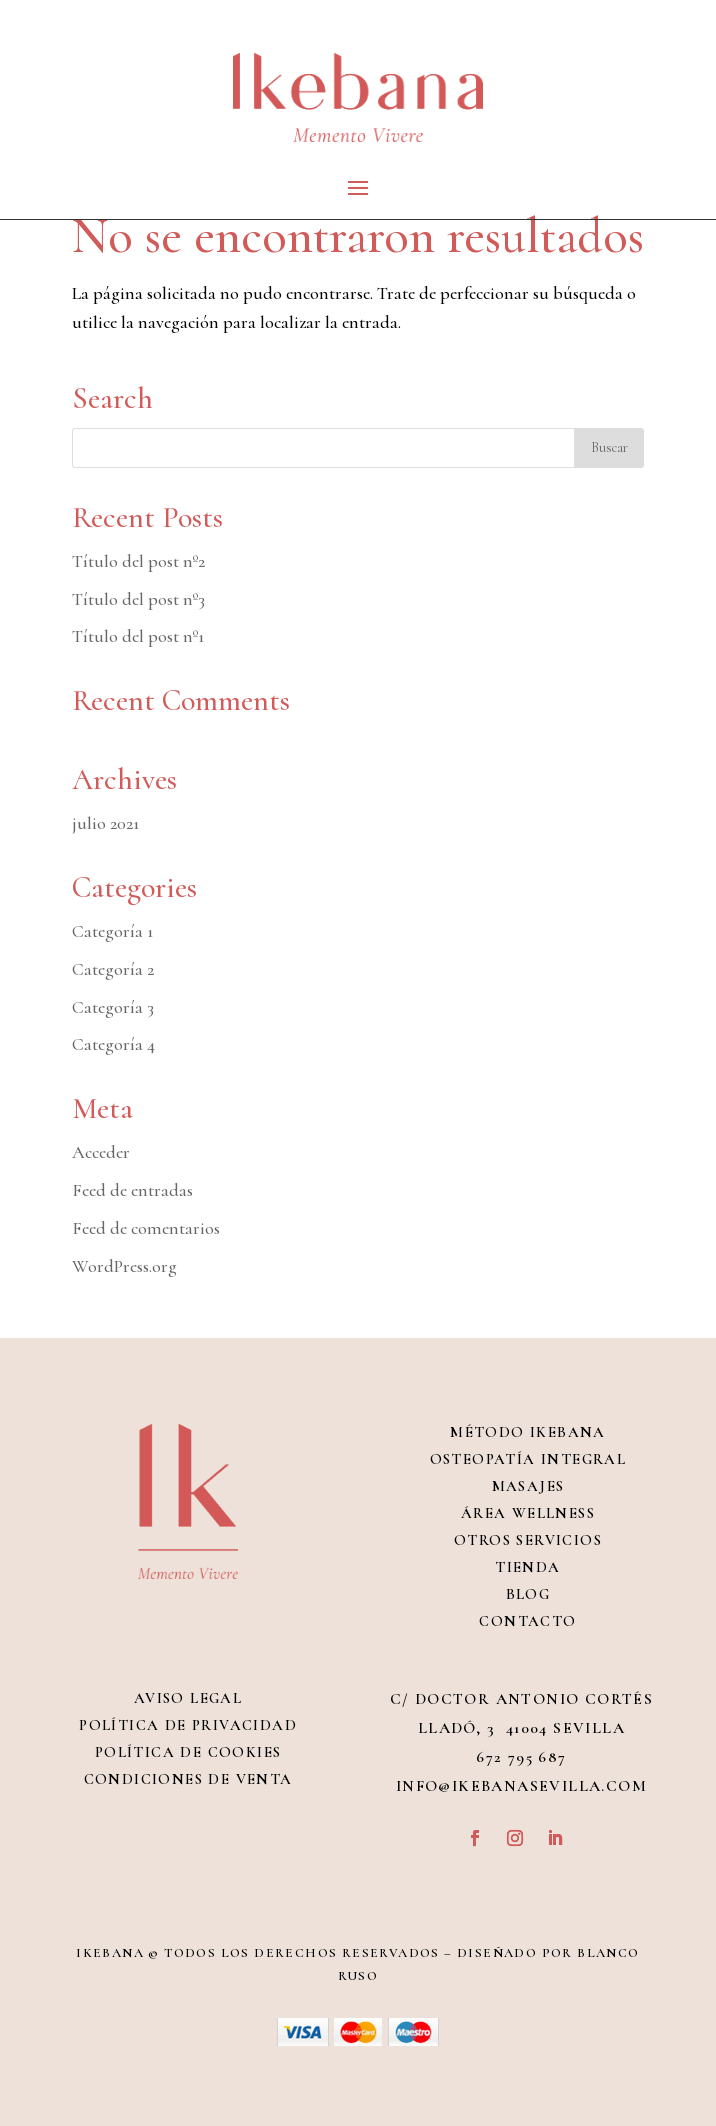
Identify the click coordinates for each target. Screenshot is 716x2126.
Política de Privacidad (188, 1725)
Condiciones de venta (188, 1779)
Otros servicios (528, 1540)
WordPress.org (124, 1266)
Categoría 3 (113, 1007)
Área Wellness (528, 1513)
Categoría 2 (113, 969)
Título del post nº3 (138, 599)
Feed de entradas (132, 1190)
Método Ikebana (528, 1432)
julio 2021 (105, 823)
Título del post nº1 (138, 636)
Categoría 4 (113, 1044)
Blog (528, 1594)
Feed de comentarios (146, 1228)
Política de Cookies (188, 1752)
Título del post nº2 (138, 561)
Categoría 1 (112, 931)
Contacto (527, 1621)
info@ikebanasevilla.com (521, 1786)
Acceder (101, 1152)
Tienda (527, 1567)
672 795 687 (521, 1757)
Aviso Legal (188, 1698)
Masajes (528, 1486)
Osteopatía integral (528, 1459)
